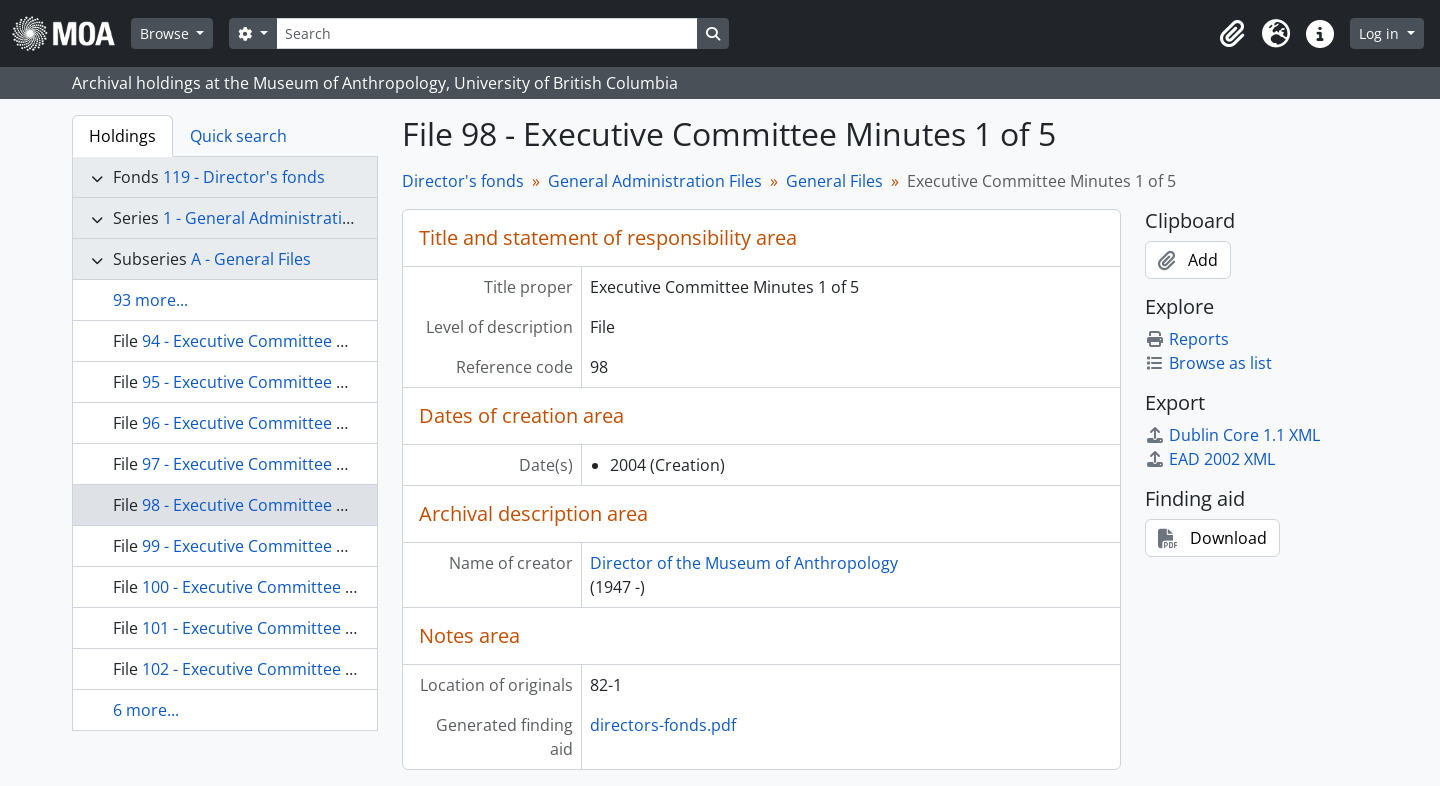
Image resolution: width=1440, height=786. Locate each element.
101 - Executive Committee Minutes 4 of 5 (296, 628)
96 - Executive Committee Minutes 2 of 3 (292, 423)
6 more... (146, 710)
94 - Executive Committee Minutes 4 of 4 (292, 341)
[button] (1232, 34)
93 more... (150, 300)
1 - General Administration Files (281, 218)
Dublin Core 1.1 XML (1232, 435)
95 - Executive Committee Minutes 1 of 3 (292, 382)
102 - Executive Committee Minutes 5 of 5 (296, 669)
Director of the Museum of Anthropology (744, 563)
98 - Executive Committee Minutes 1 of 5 (292, 505)
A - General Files (251, 259)
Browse (166, 33)
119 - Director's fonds (244, 177)
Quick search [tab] (238, 136)
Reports (1187, 339)
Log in (1381, 33)
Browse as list (1208, 363)
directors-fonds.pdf (663, 725)
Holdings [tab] (122, 136)
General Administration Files (655, 181)
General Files (834, 181)
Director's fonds (463, 181)
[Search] (487, 33)
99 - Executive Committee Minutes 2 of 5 (292, 546)
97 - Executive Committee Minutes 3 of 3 (292, 464)
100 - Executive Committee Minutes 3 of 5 (296, 587)
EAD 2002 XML (1210, 459)
